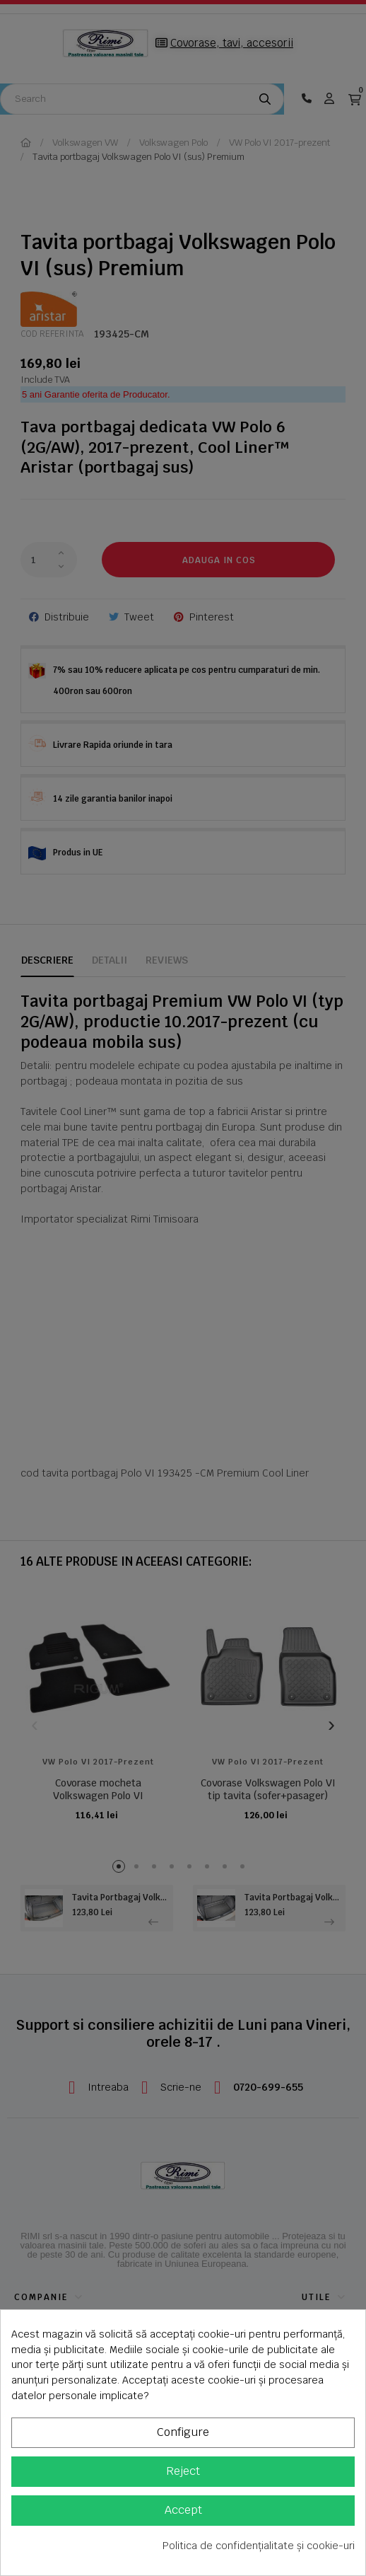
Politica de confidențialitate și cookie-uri (259, 2545)
